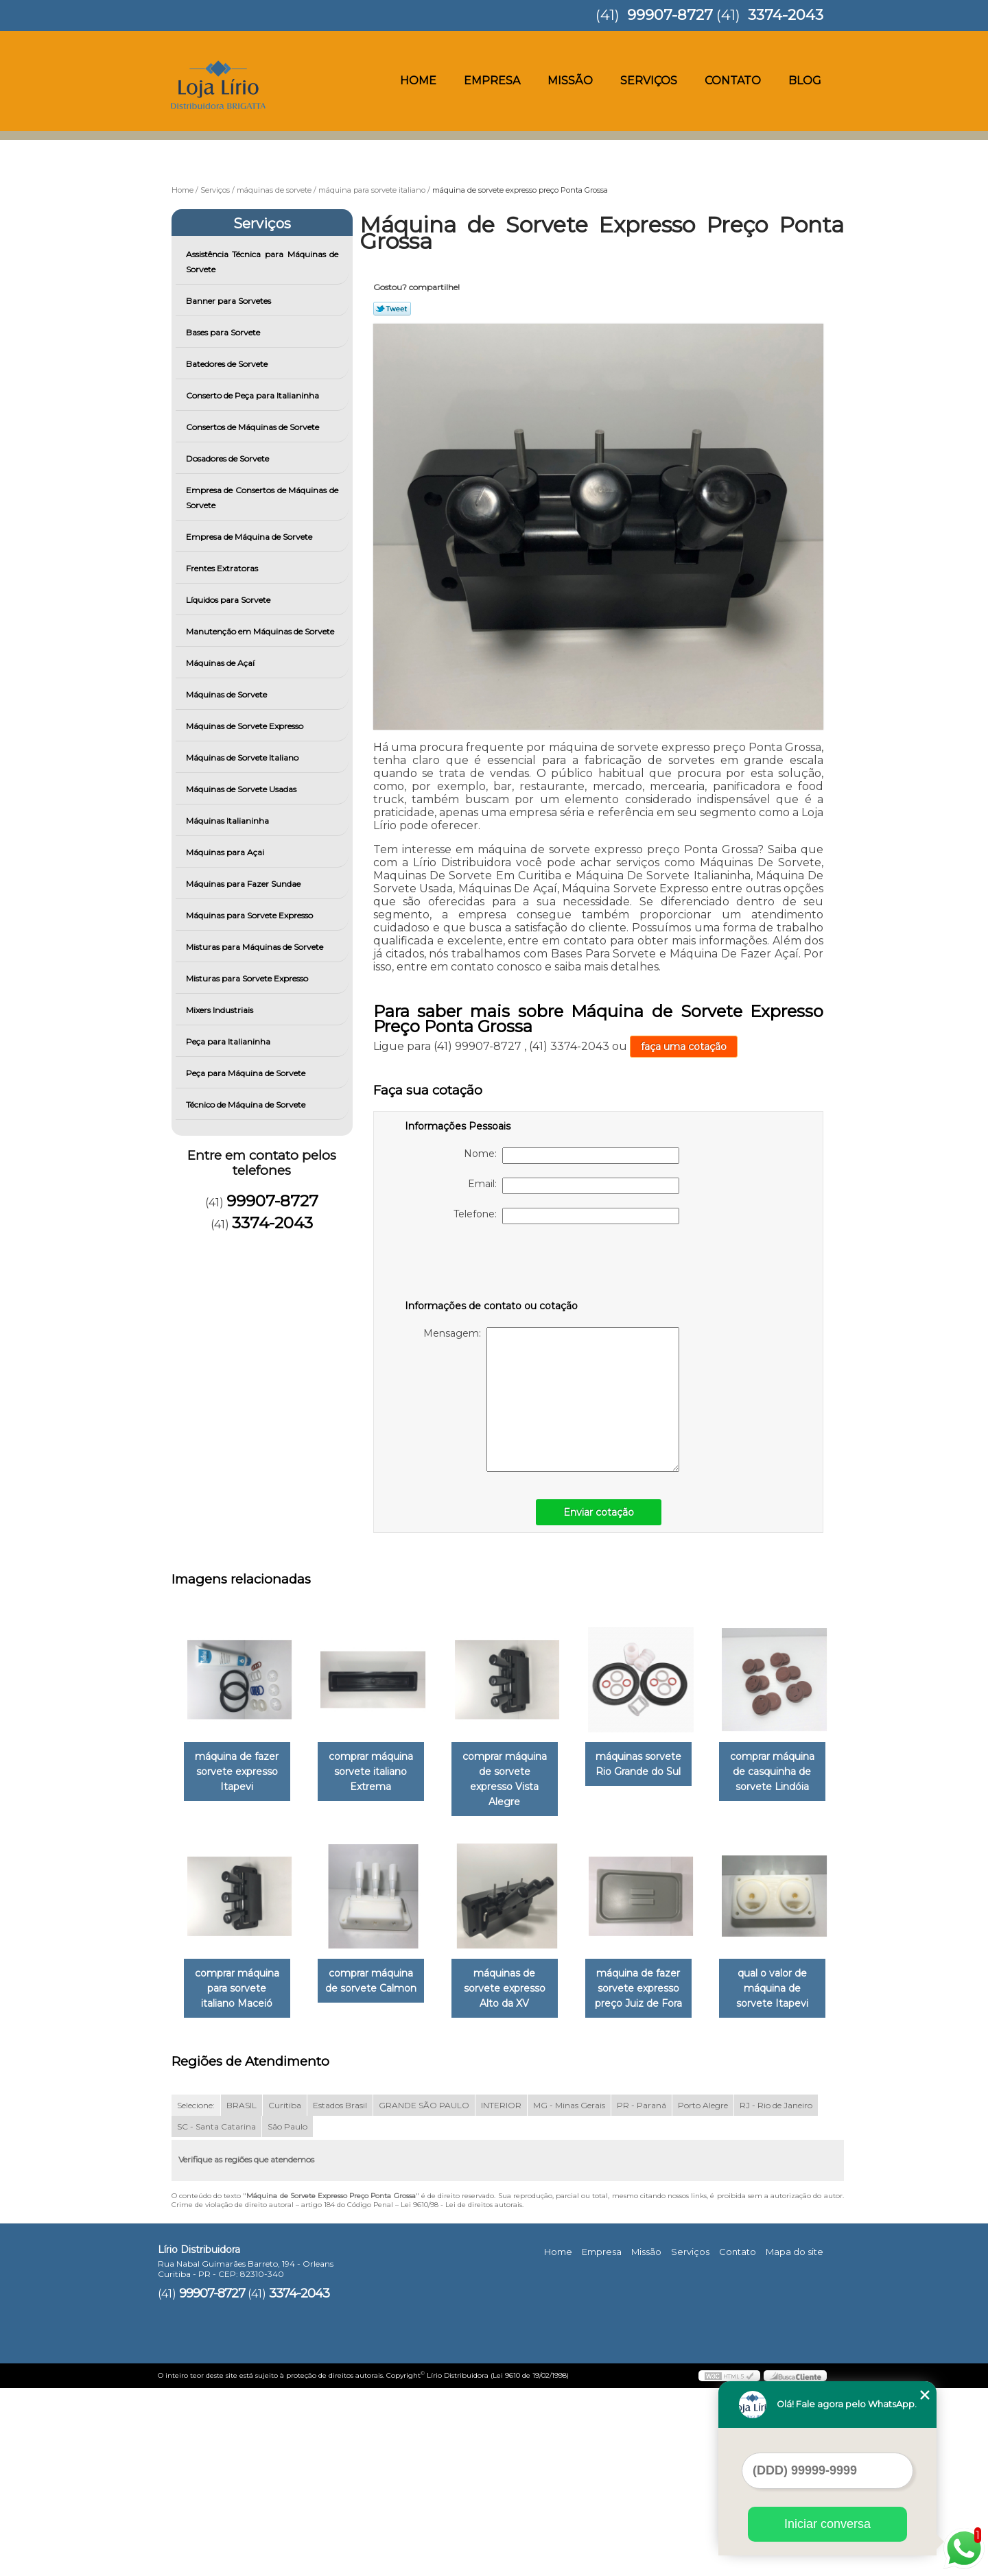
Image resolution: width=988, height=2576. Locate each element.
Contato (733, 80)
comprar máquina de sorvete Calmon (518, 1966)
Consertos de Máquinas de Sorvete (253, 427)
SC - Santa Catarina (216, 2315)
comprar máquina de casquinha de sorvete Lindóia (240, 1974)
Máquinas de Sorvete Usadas (242, 789)
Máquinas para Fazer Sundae (244, 884)
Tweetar (392, 308)
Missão (570, 80)
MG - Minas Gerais (569, 2294)
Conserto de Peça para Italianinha (253, 395)
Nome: (571, 1155)
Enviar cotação (598, 1512)
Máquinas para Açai (226, 852)
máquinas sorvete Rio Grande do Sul (658, 1764)
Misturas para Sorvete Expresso (248, 978)
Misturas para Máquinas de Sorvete (255, 947)
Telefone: (566, 1216)
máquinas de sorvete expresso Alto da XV (657, 1974)
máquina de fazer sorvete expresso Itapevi (239, 1771)
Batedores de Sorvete (228, 364)
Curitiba (284, 2294)
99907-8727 (670, 14)
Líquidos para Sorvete (229, 600)
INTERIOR (501, 2294)
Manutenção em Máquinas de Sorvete (261, 631)
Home (418, 80)
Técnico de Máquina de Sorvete (246, 1104)
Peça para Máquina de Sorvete (246, 1073)
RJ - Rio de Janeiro (776, 2294)
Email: (573, 1186)
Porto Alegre (703, 2294)
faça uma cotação (684, 1046)
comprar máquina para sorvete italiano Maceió (379, 1974)
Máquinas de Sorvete (227, 694)
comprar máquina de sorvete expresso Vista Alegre (518, 1771)
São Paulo (287, 2315)
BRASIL (241, 2294)
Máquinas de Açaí (221, 663)
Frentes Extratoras (223, 568)
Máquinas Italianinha (228, 820)
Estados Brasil (340, 2294)
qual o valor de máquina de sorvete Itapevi (379, 2176)
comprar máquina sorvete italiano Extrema (379, 1771)
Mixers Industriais (220, 1010)
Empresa (492, 80)
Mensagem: (551, 1399)
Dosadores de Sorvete (228, 458)
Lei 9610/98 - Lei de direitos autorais (461, 2393)
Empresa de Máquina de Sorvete (250, 537)
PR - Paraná (641, 2294)
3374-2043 (785, 14)
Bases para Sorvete (224, 332)
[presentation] (492, 1264)
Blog (804, 80)
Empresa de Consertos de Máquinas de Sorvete (262, 497)
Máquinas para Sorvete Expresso (250, 915)
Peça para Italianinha (229, 1041)
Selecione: (196, 2294)
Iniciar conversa (827, 2524)
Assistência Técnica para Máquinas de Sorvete (262, 261)
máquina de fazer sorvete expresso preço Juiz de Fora (239, 2176)
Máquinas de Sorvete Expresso (245, 726)
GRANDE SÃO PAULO (424, 2294)
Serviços (648, 80)
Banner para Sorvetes (229, 301)
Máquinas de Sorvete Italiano (243, 757)
